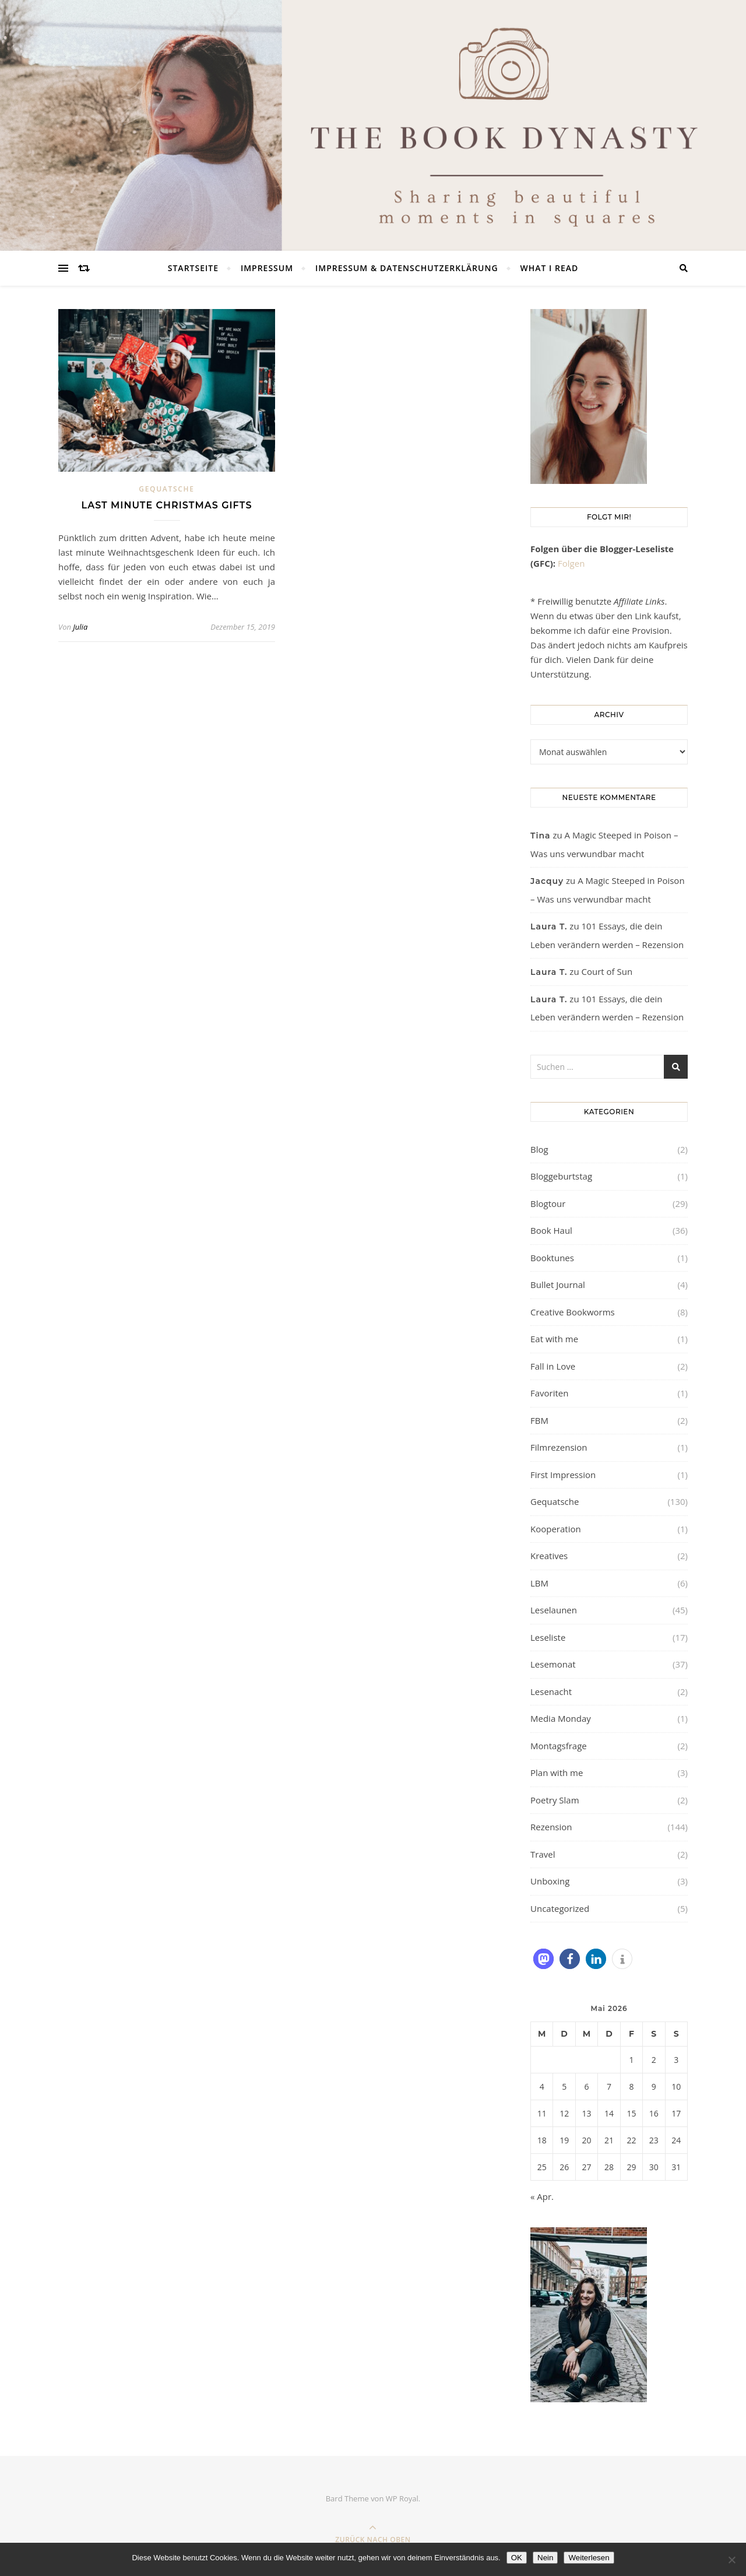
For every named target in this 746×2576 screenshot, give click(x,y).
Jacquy (547, 881)
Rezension (551, 1827)
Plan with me (556, 1772)
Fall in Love (552, 1366)
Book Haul (551, 1230)
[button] (543, 1959)
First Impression (563, 1474)
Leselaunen (553, 1610)
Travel (542, 1854)
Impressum (267, 267)
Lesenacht (551, 1691)
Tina (540, 835)
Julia (80, 627)
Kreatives (549, 1555)
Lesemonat (553, 1664)
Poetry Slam (554, 1800)
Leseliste (547, 1637)
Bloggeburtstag (561, 1176)
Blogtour (547, 1203)
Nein (545, 2557)
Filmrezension (558, 1447)
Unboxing (549, 1881)
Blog (539, 1149)
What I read (549, 267)
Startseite (193, 267)
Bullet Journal (557, 1284)
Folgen (571, 563)
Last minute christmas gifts (167, 505)
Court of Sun (607, 971)
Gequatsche (166, 489)
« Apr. (542, 2196)
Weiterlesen (588, 2557)
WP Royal (402, 2498)
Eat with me (554, 1339)
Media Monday (560, 1718)
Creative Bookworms (572, 1312)
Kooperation (555, 1529)
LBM (539, 1583)
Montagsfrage (558, 1746)
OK (516, 2557)
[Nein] (731, 2560)
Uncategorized (559, 1908)
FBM (539, 1420)
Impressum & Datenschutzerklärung (406, 267)
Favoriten (549, 1393)
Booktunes (552, 1258)
